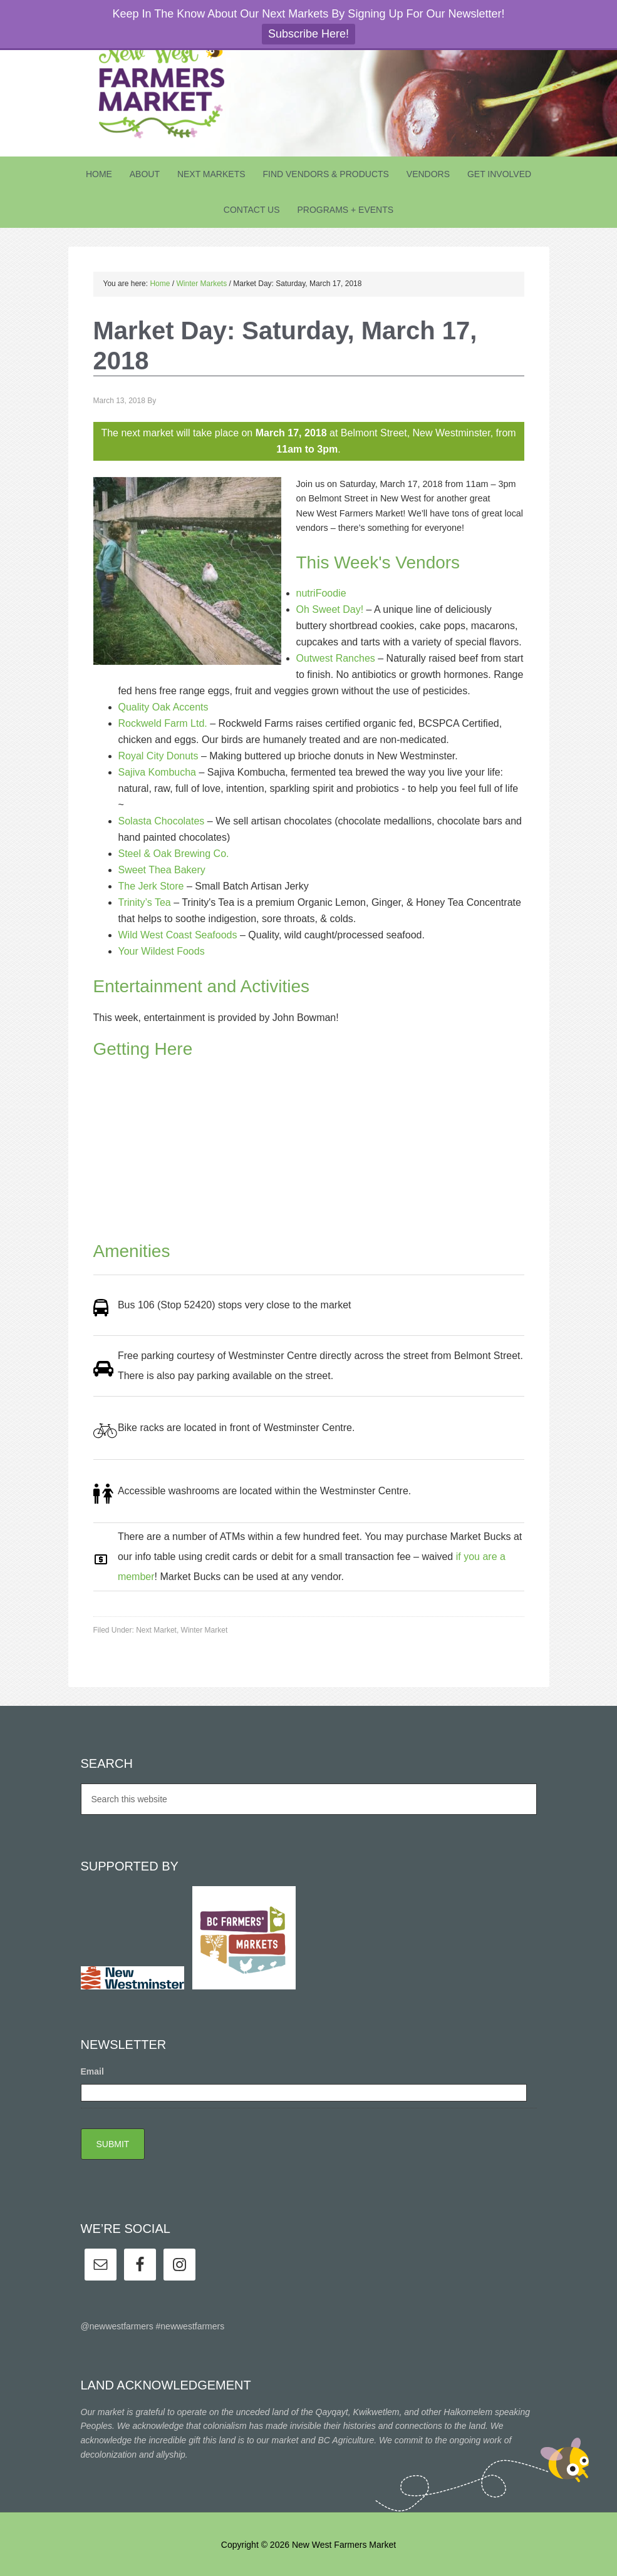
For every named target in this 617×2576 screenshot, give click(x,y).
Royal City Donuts (158, 756)
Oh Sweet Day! (330, 609)
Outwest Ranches (335, 658)
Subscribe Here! (308, 34)
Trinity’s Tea (144, 902)
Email (92, 2071)
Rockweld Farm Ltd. (162, 723)
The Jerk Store (151, 886)
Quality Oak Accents (163, 707)
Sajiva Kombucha (157, 772)
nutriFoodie (321, 593)
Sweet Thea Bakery (161, 870)
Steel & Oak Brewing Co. (173, 853)
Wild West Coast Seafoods (177, 935)
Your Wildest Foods (161, 951)
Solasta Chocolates (161, 821)
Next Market (156, 1630)
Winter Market (204, 1630)
